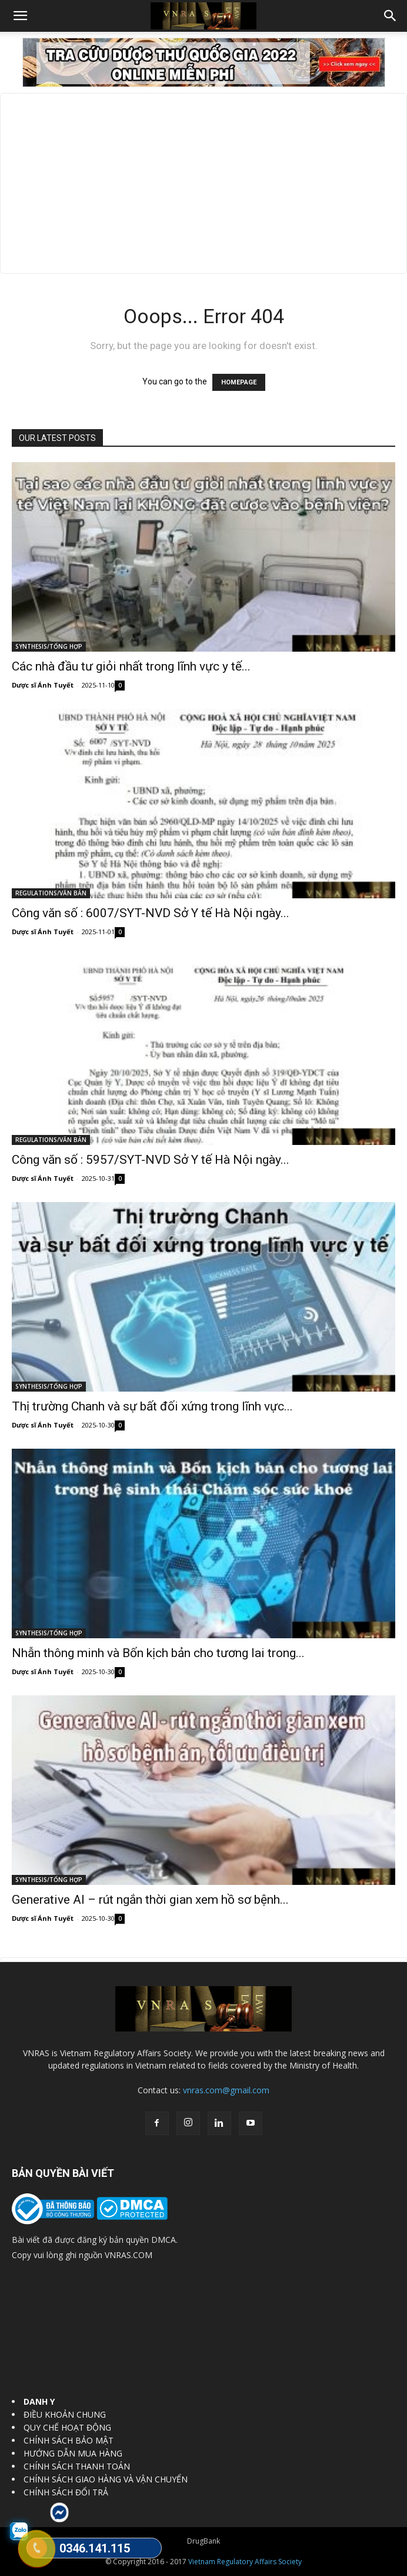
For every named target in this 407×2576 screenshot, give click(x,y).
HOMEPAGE (238, 382)
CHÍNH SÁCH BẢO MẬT (69, 2440)
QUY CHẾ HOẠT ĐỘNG (67, 2427)
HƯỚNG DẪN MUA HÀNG (73, 2453)
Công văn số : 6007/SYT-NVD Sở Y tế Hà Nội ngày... (150, 913)
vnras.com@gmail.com (226, 2090)
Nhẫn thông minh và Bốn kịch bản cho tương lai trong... (158, 1653)
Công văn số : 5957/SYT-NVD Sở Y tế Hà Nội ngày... (150, 1160)
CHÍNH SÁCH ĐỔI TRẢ (66, 2492)
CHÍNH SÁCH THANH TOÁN (77, 2466)
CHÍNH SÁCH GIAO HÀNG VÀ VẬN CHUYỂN (106, 2479)
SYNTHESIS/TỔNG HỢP (48, 646)
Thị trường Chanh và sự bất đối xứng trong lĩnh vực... (152, 1406)
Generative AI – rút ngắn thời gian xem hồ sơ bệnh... (150, 1900)
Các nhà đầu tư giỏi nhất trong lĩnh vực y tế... (131, 666)
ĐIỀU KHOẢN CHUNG (65, 2414)
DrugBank (203, 2541)
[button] (20, 16)
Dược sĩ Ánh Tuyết (43, 684)
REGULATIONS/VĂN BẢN (50, 893)
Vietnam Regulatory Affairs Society (245, 2562)
